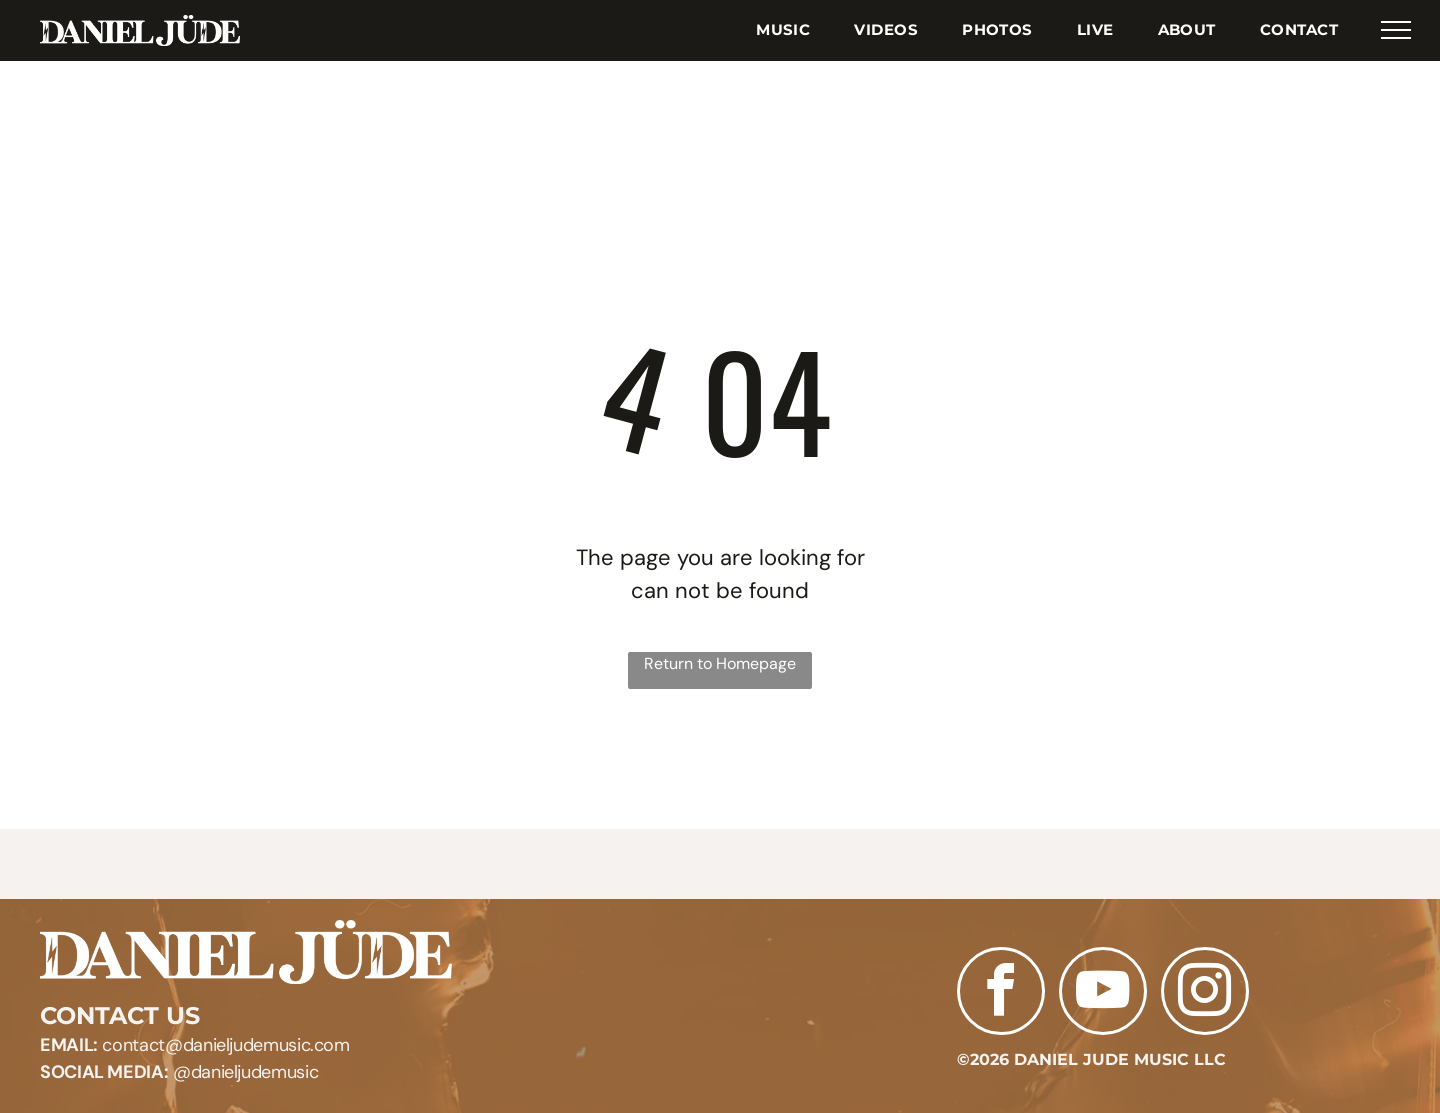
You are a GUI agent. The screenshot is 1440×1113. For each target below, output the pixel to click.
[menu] (1396, 30)
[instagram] (1205, 993)
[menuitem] (783, 30)
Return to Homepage (720, 663)
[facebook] (1001, 993)
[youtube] (1103, 993)
